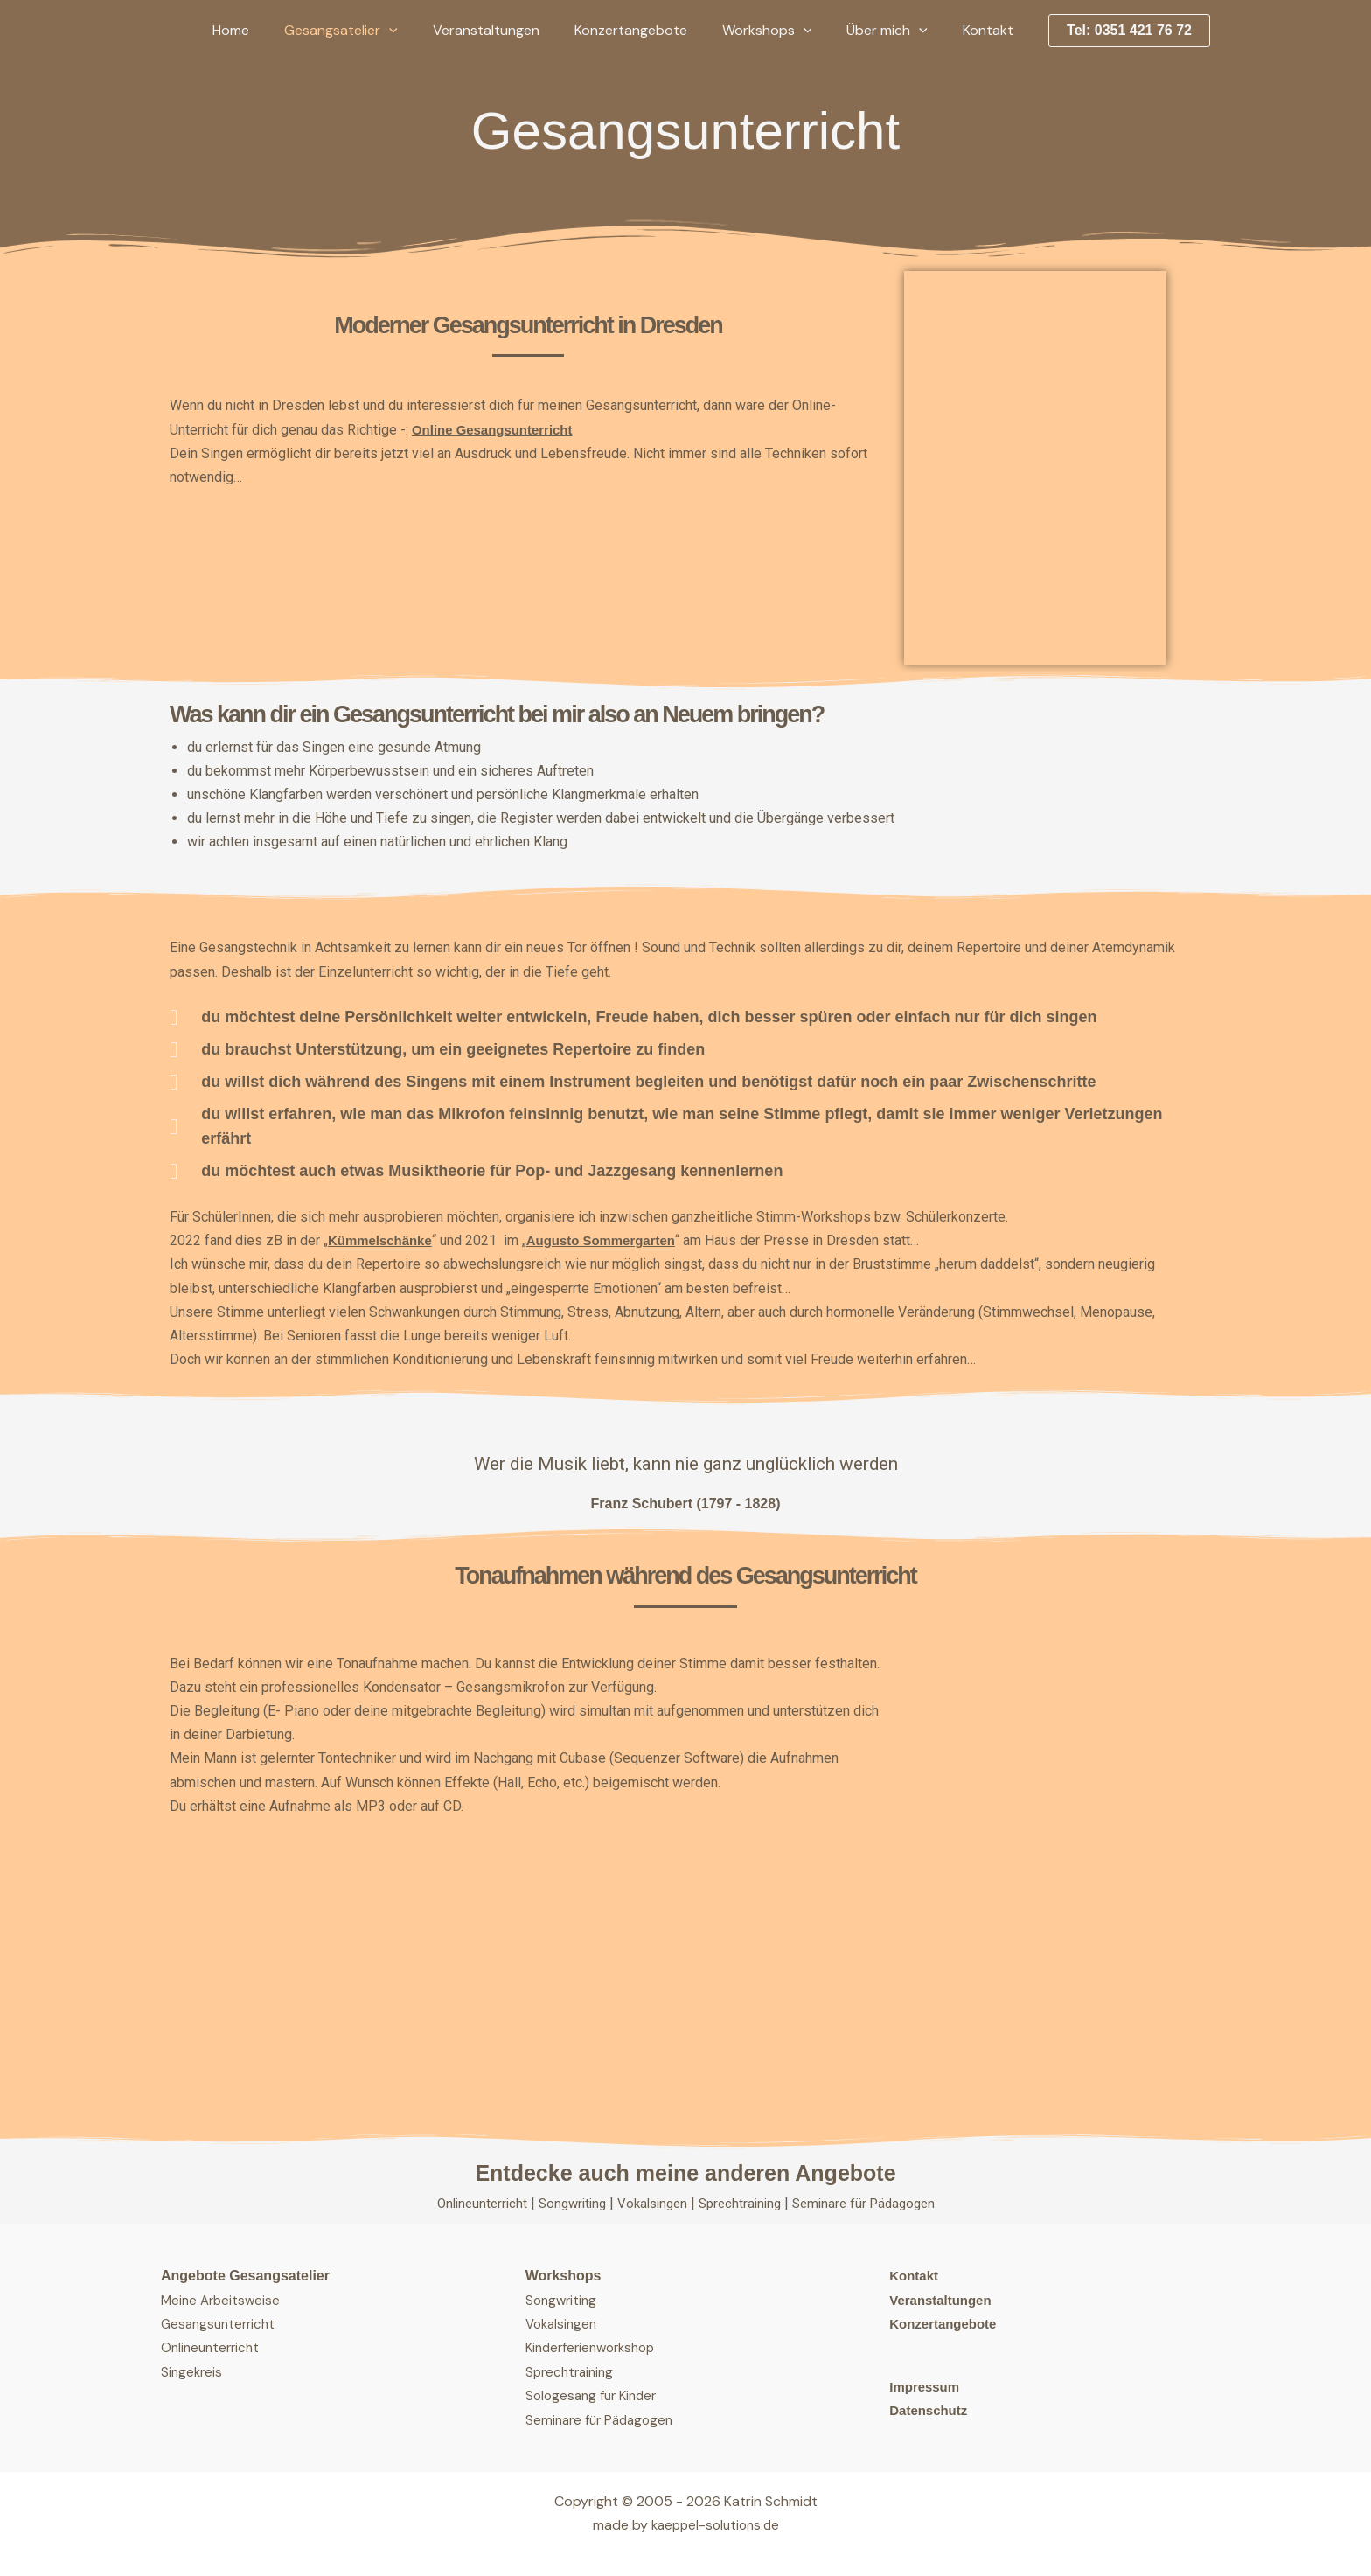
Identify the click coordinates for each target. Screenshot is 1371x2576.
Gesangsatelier (379, 30)
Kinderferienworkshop (595, 2347)
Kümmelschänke (383, 1240)
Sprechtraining (744, 2203)
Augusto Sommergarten (612, 1240)
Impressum (926, 2386)
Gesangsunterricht (221, 2324)
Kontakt (991, 30)
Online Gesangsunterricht (497, 429)
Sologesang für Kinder (595, 2394)
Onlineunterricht (471, 2203)
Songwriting (567, 2203)
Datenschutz (930, 2410)
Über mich (897, 30)
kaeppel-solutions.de (715, 2524)
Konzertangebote (655, 30)
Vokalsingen (652, 2203)
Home (276, 30)
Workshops (785, 30)
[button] (427, 30)
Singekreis (193, 2371)
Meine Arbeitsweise (223, 2299)
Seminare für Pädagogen (874, 2203)
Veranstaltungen (517, 30)
